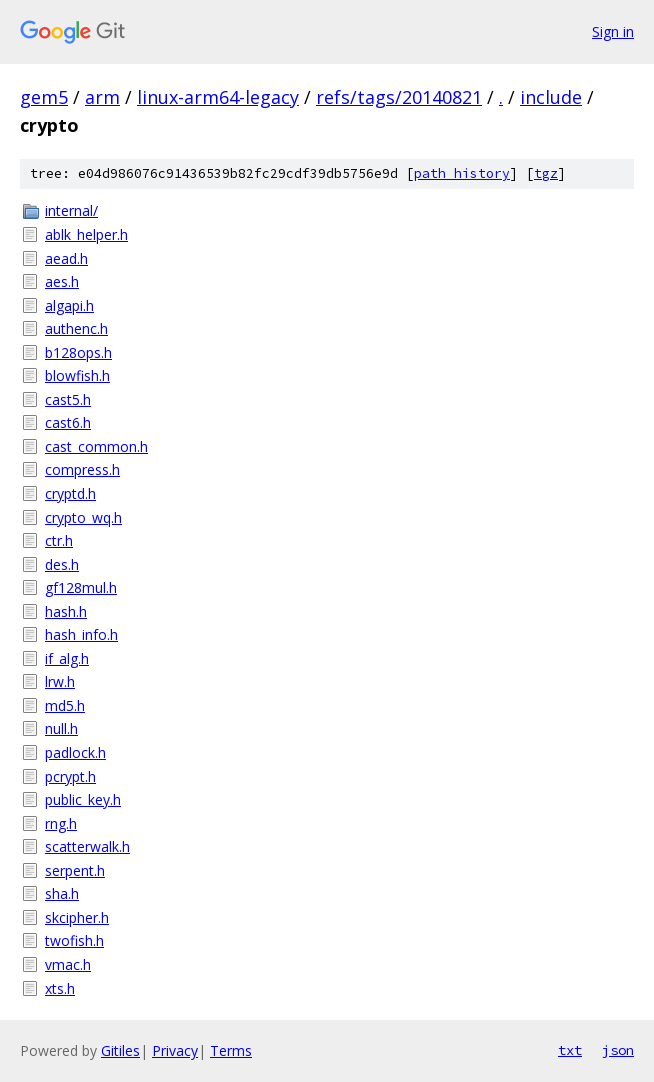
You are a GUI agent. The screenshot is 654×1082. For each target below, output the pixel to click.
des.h (62, 564)
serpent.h (75, 870)
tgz (546, 173)
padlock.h (75, 752)
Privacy (175, 1050)
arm (102, 97)
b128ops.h (78, 352)
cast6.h (68, 422)
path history (462, 173)
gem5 (44, 97)
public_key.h (83, 799)
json (618, 1050)
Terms (231, 1050)
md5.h (65, 705)
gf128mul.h (81, 587)
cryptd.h (70, 493)
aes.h (62, 281)
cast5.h (68, 399)
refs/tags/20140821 (399, 97)
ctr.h (59, 540)
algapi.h (69, 305)
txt (570, 1050)
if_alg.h (67, 658)
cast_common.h (96, 446)
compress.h (82, 469)
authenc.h (76, 328)
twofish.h (74, 940)
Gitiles (120, 1050)
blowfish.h (77, 375)
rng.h (61, 823)
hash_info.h (81, 634)
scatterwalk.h (87, 846)
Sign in (613, 31)
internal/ (71, 210)
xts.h (60, 988)
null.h (61, 728)
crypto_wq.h (83, 517)
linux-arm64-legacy (218, 97)
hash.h (66, 611)
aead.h (66, 258)
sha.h (62, 893)
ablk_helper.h (86, 234)
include (551, 97)
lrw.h (60, 681)
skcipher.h (77, 917)
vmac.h (68, 964)
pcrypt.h (70, 776)
